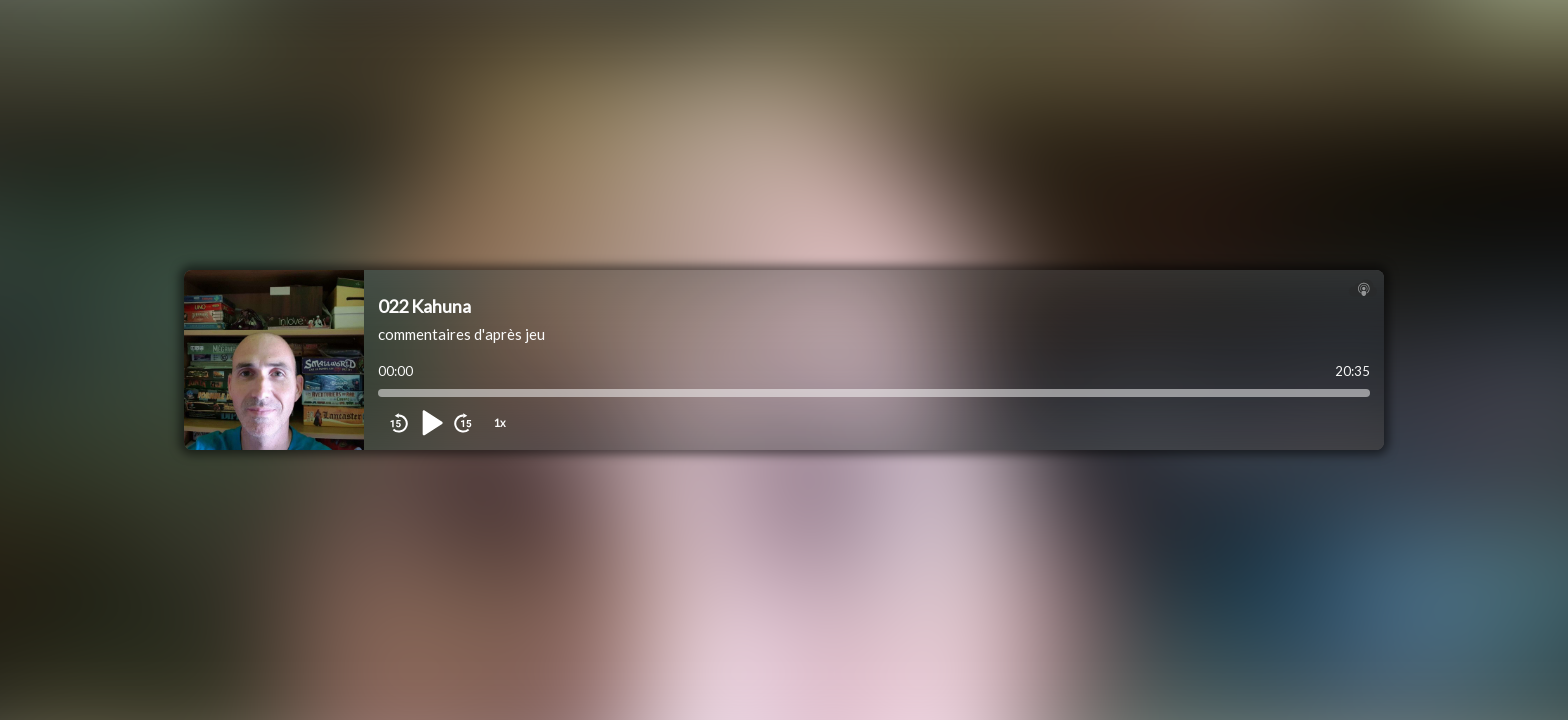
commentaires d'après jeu (461, 334)
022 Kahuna (424, 306)
